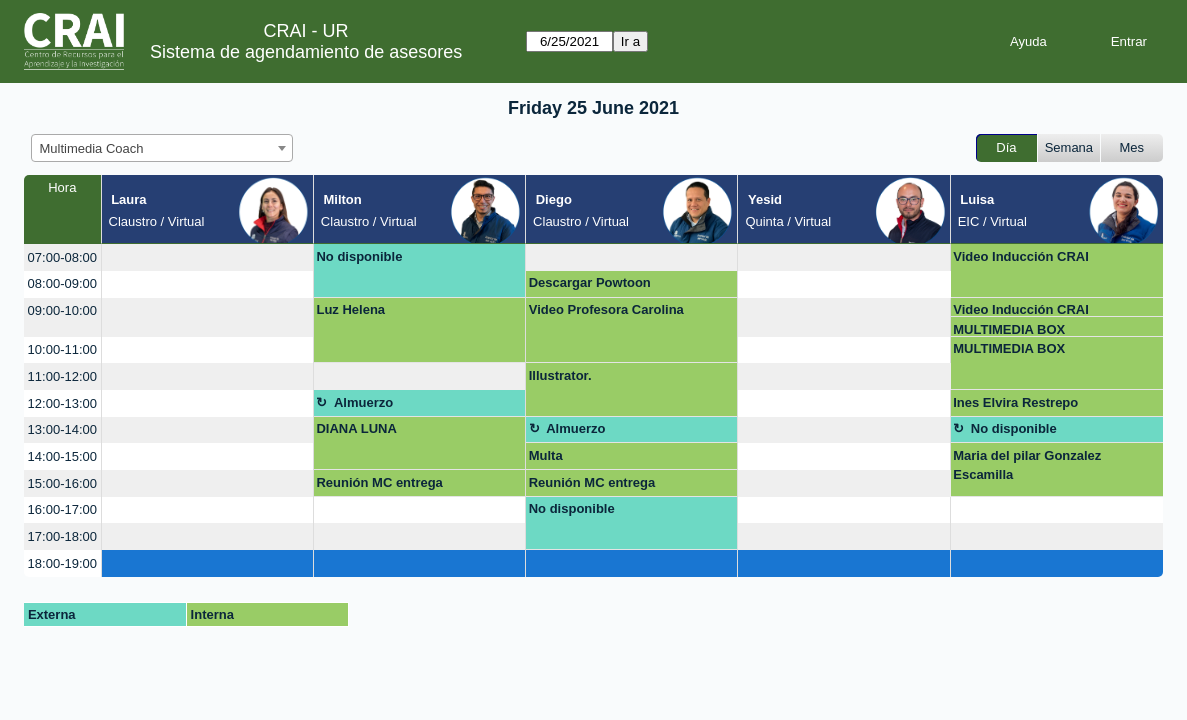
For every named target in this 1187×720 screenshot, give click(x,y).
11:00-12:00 (62, 376)
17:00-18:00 (62, 536)
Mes (1132, 147)
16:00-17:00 (62, 509)
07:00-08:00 (62, 257)
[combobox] (162, 148)
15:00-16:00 (62, 483)
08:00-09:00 (62, 283)
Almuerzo (363, 402)
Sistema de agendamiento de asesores (306, 52)
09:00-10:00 (62, 310)
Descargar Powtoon (590, 282)
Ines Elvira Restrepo (1015, 402)
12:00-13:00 (62, 403)
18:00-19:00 (62, 563)
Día (1006, 147)
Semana (1069, 147)
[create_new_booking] (207, 257)
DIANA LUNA (356, 428)
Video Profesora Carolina (606, 309)
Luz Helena (350, 309)
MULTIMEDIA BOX (1009, 329)
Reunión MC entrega (379, 482)
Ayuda (1028, 41)
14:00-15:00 (62, 456)
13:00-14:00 (62, 429)
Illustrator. (560, 375)
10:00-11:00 (62, 349)
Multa (546, 455)
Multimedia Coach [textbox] (92, 148)
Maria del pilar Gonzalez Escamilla (1027, 465)
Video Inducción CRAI (1021, 256)
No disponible (359, 256)
